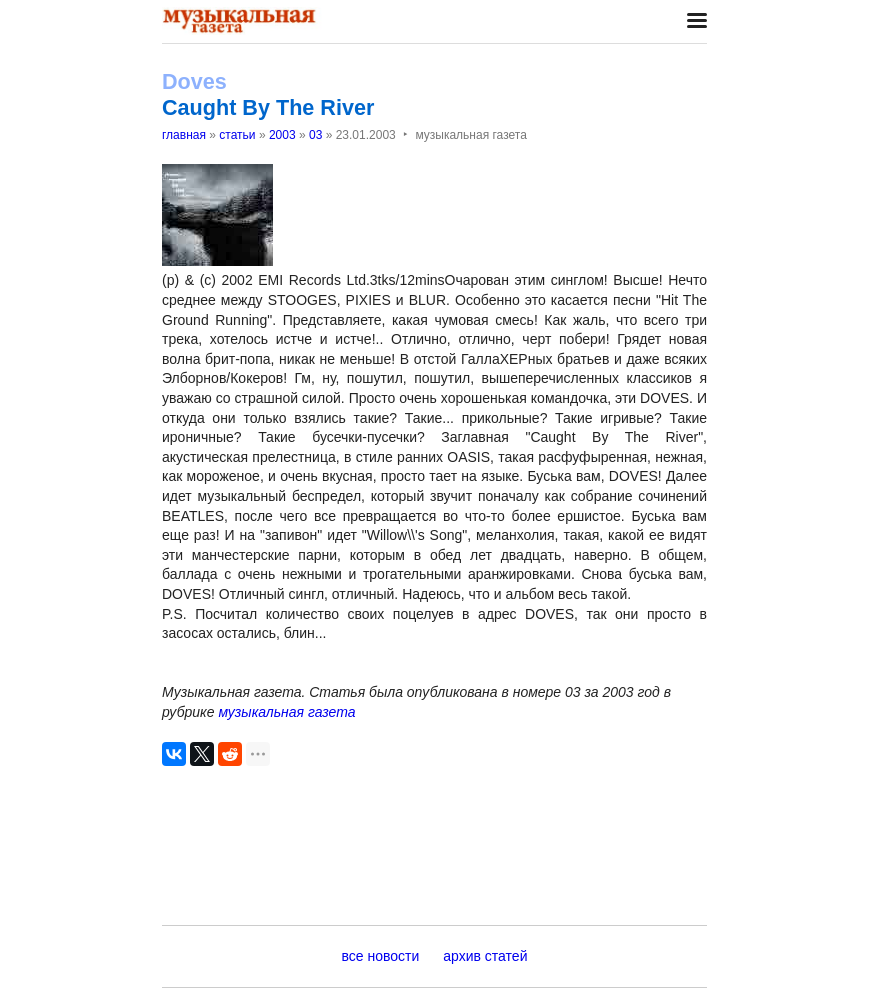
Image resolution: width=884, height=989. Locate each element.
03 (315, 135)
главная (184, 135)
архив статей (485, 956)
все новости (381, 956)
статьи (237, 135)
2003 (282, 135)
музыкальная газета (286, 712)
